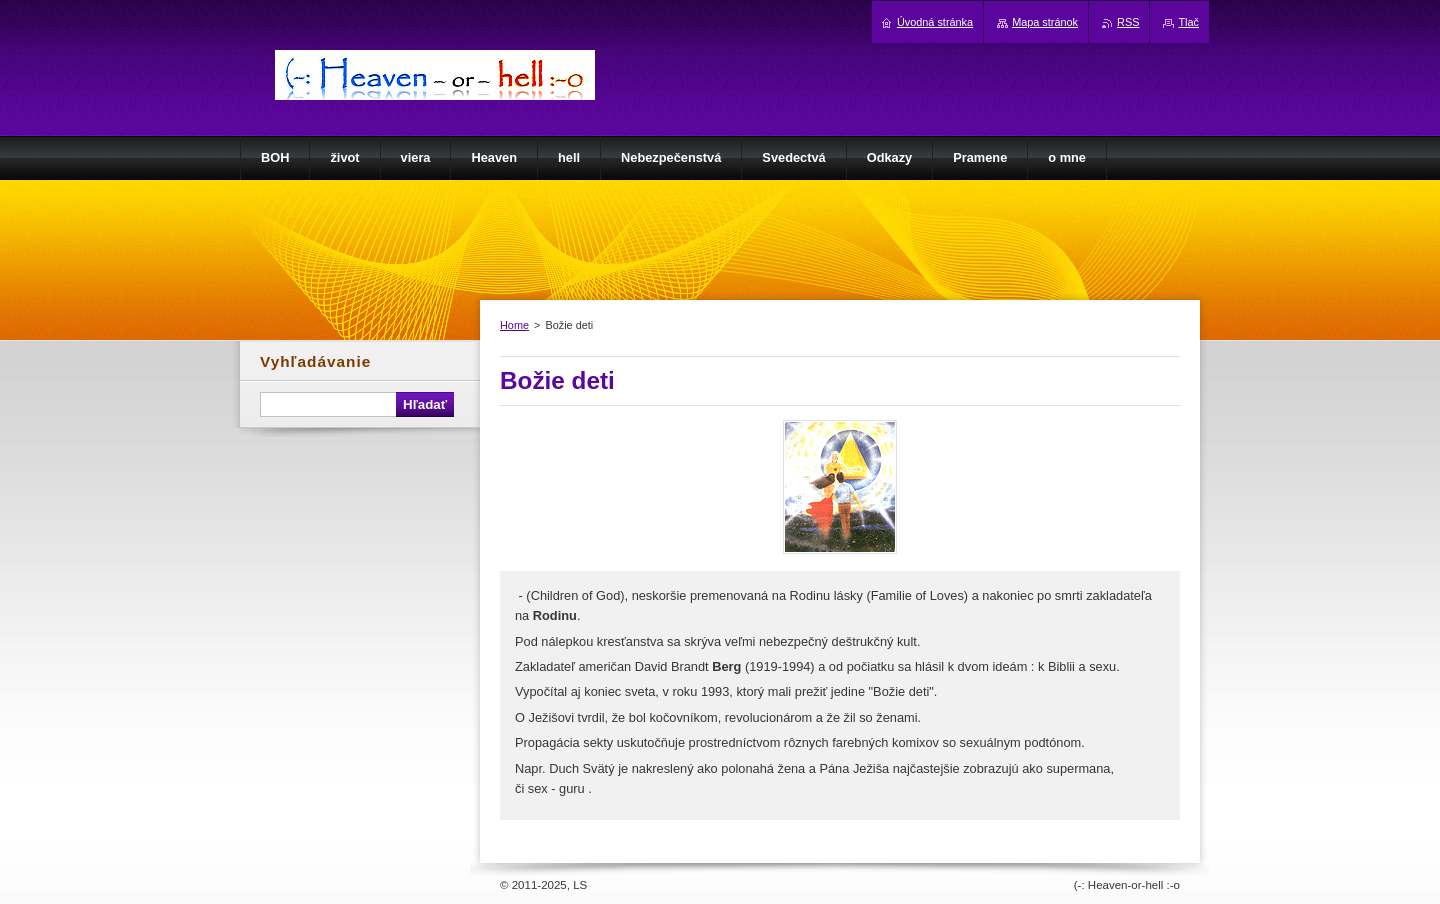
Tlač (1188, 22)
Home (514, 325)
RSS (1128, 22)
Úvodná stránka (935, 22)
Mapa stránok (1045, 22)
